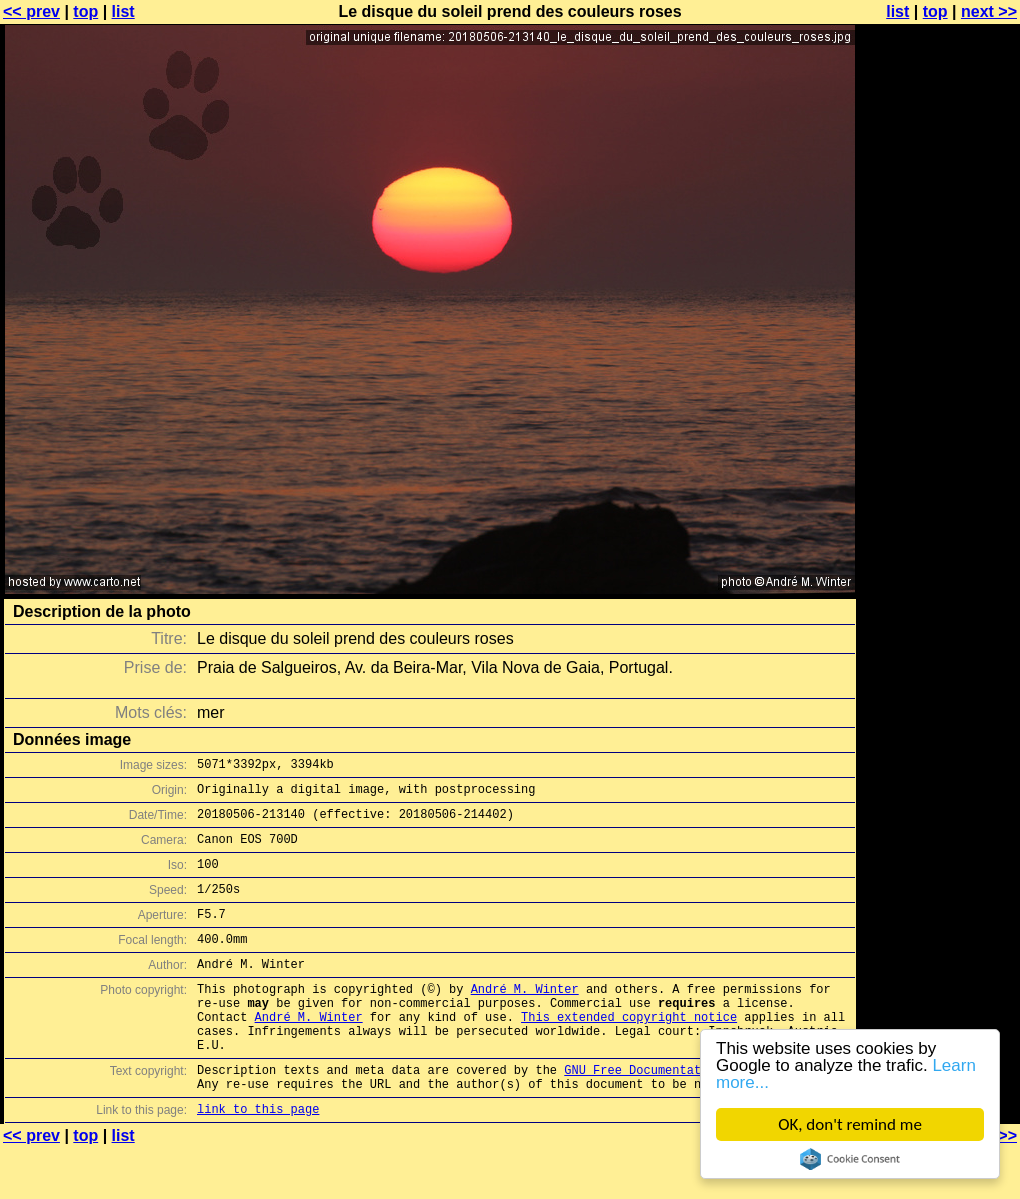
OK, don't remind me (851, 1124)
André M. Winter (525, 1018)
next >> (989, 11)
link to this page (258, 1159)
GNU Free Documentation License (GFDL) (697, 1114)
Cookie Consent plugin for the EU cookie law (851, 1159)
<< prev (31, 11)
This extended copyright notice (629, 1052)
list (123, 11)
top (85, 11)
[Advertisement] (939, 495)
